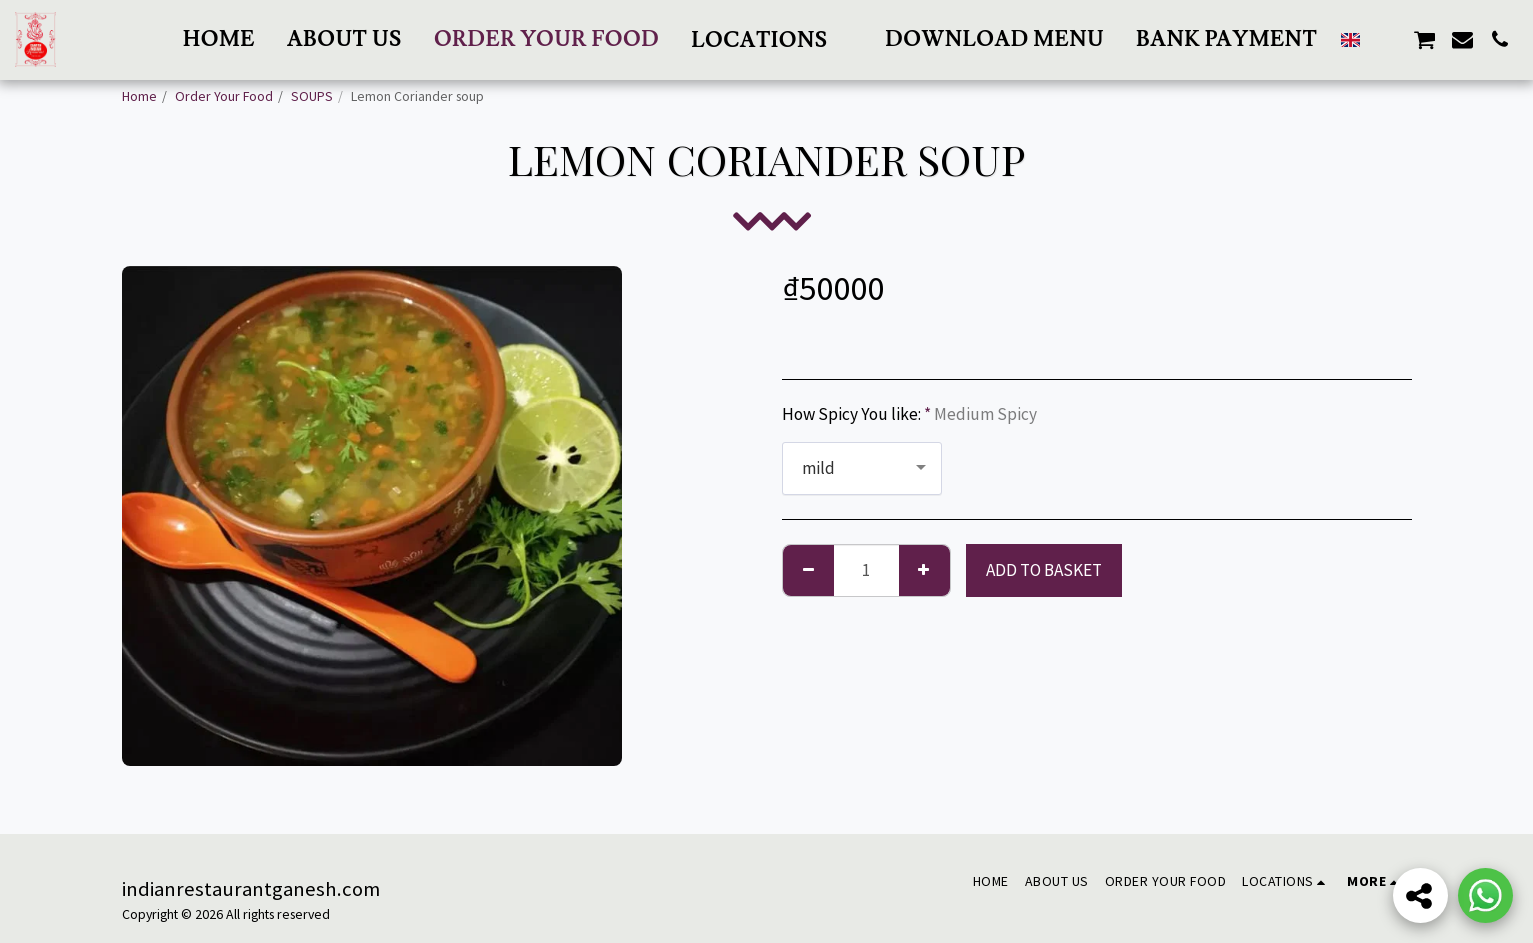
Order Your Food (224, 96)
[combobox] (862, 468)
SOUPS (312, 96)
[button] (772, 39)
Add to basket (1044, 570)
